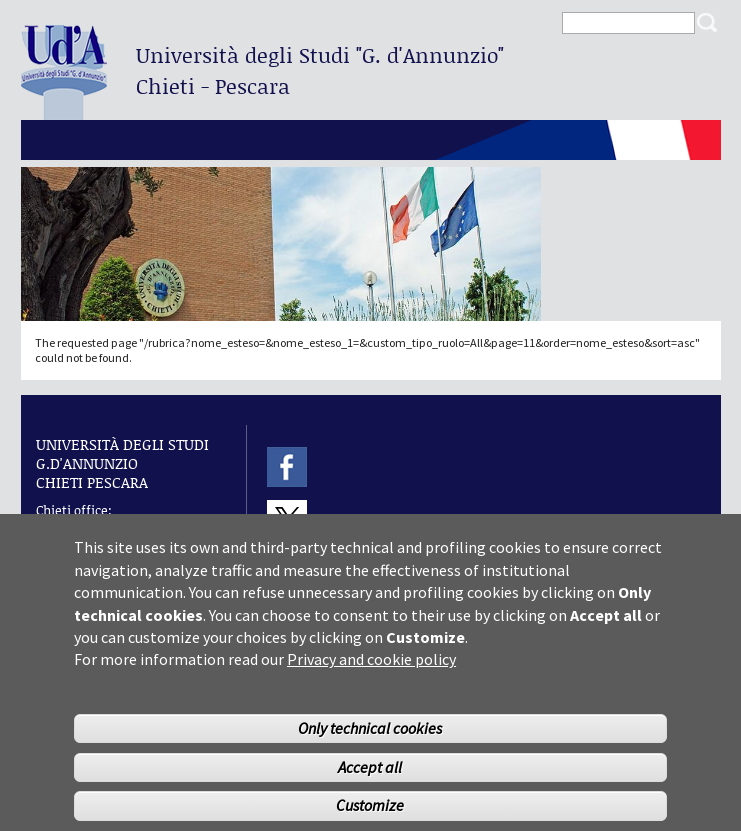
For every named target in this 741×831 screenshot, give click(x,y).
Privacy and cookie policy (371, 678)
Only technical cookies (370, 747)
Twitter (287, 520)
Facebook (287, 466)
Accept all (370, 786)
